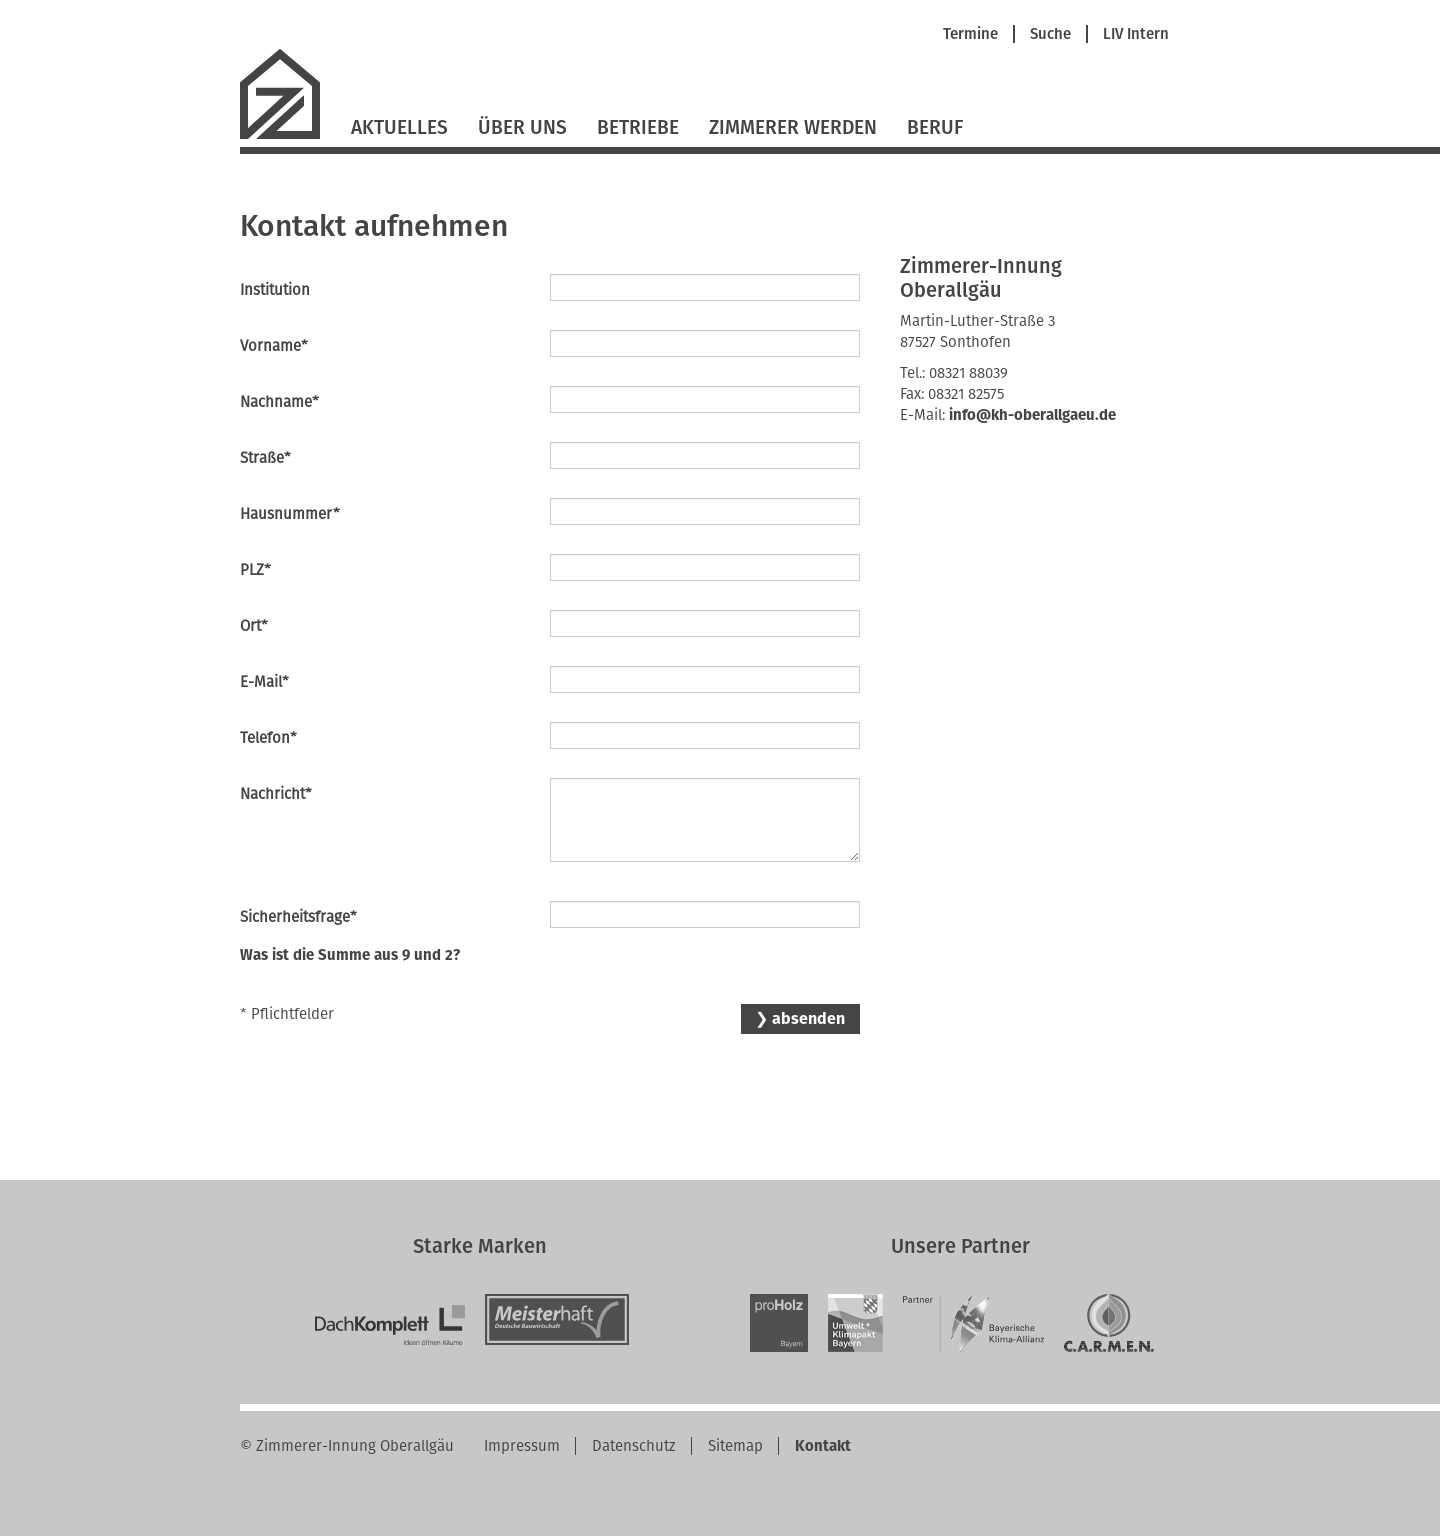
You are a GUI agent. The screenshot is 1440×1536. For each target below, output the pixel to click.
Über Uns (522, 127)
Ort (274, 625)
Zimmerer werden (793, 127)
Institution (275, 290)
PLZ (274, 569)
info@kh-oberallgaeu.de (1032, 415)
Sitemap (735, 1446)
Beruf (935, 127)
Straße (274, 457)
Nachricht (276, 793)
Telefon (274, 737)
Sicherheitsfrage (298, 916)
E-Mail (274, 681)
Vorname (274, 345)
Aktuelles (399, 127)
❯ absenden (800, 1018)
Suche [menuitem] (1050, 34)
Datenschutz (634, 1446)
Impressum (522, 1446)
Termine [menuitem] (970, 34)
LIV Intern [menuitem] (1136, 34)
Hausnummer (290, 513)
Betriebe (638, 127)
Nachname (279, 401)
